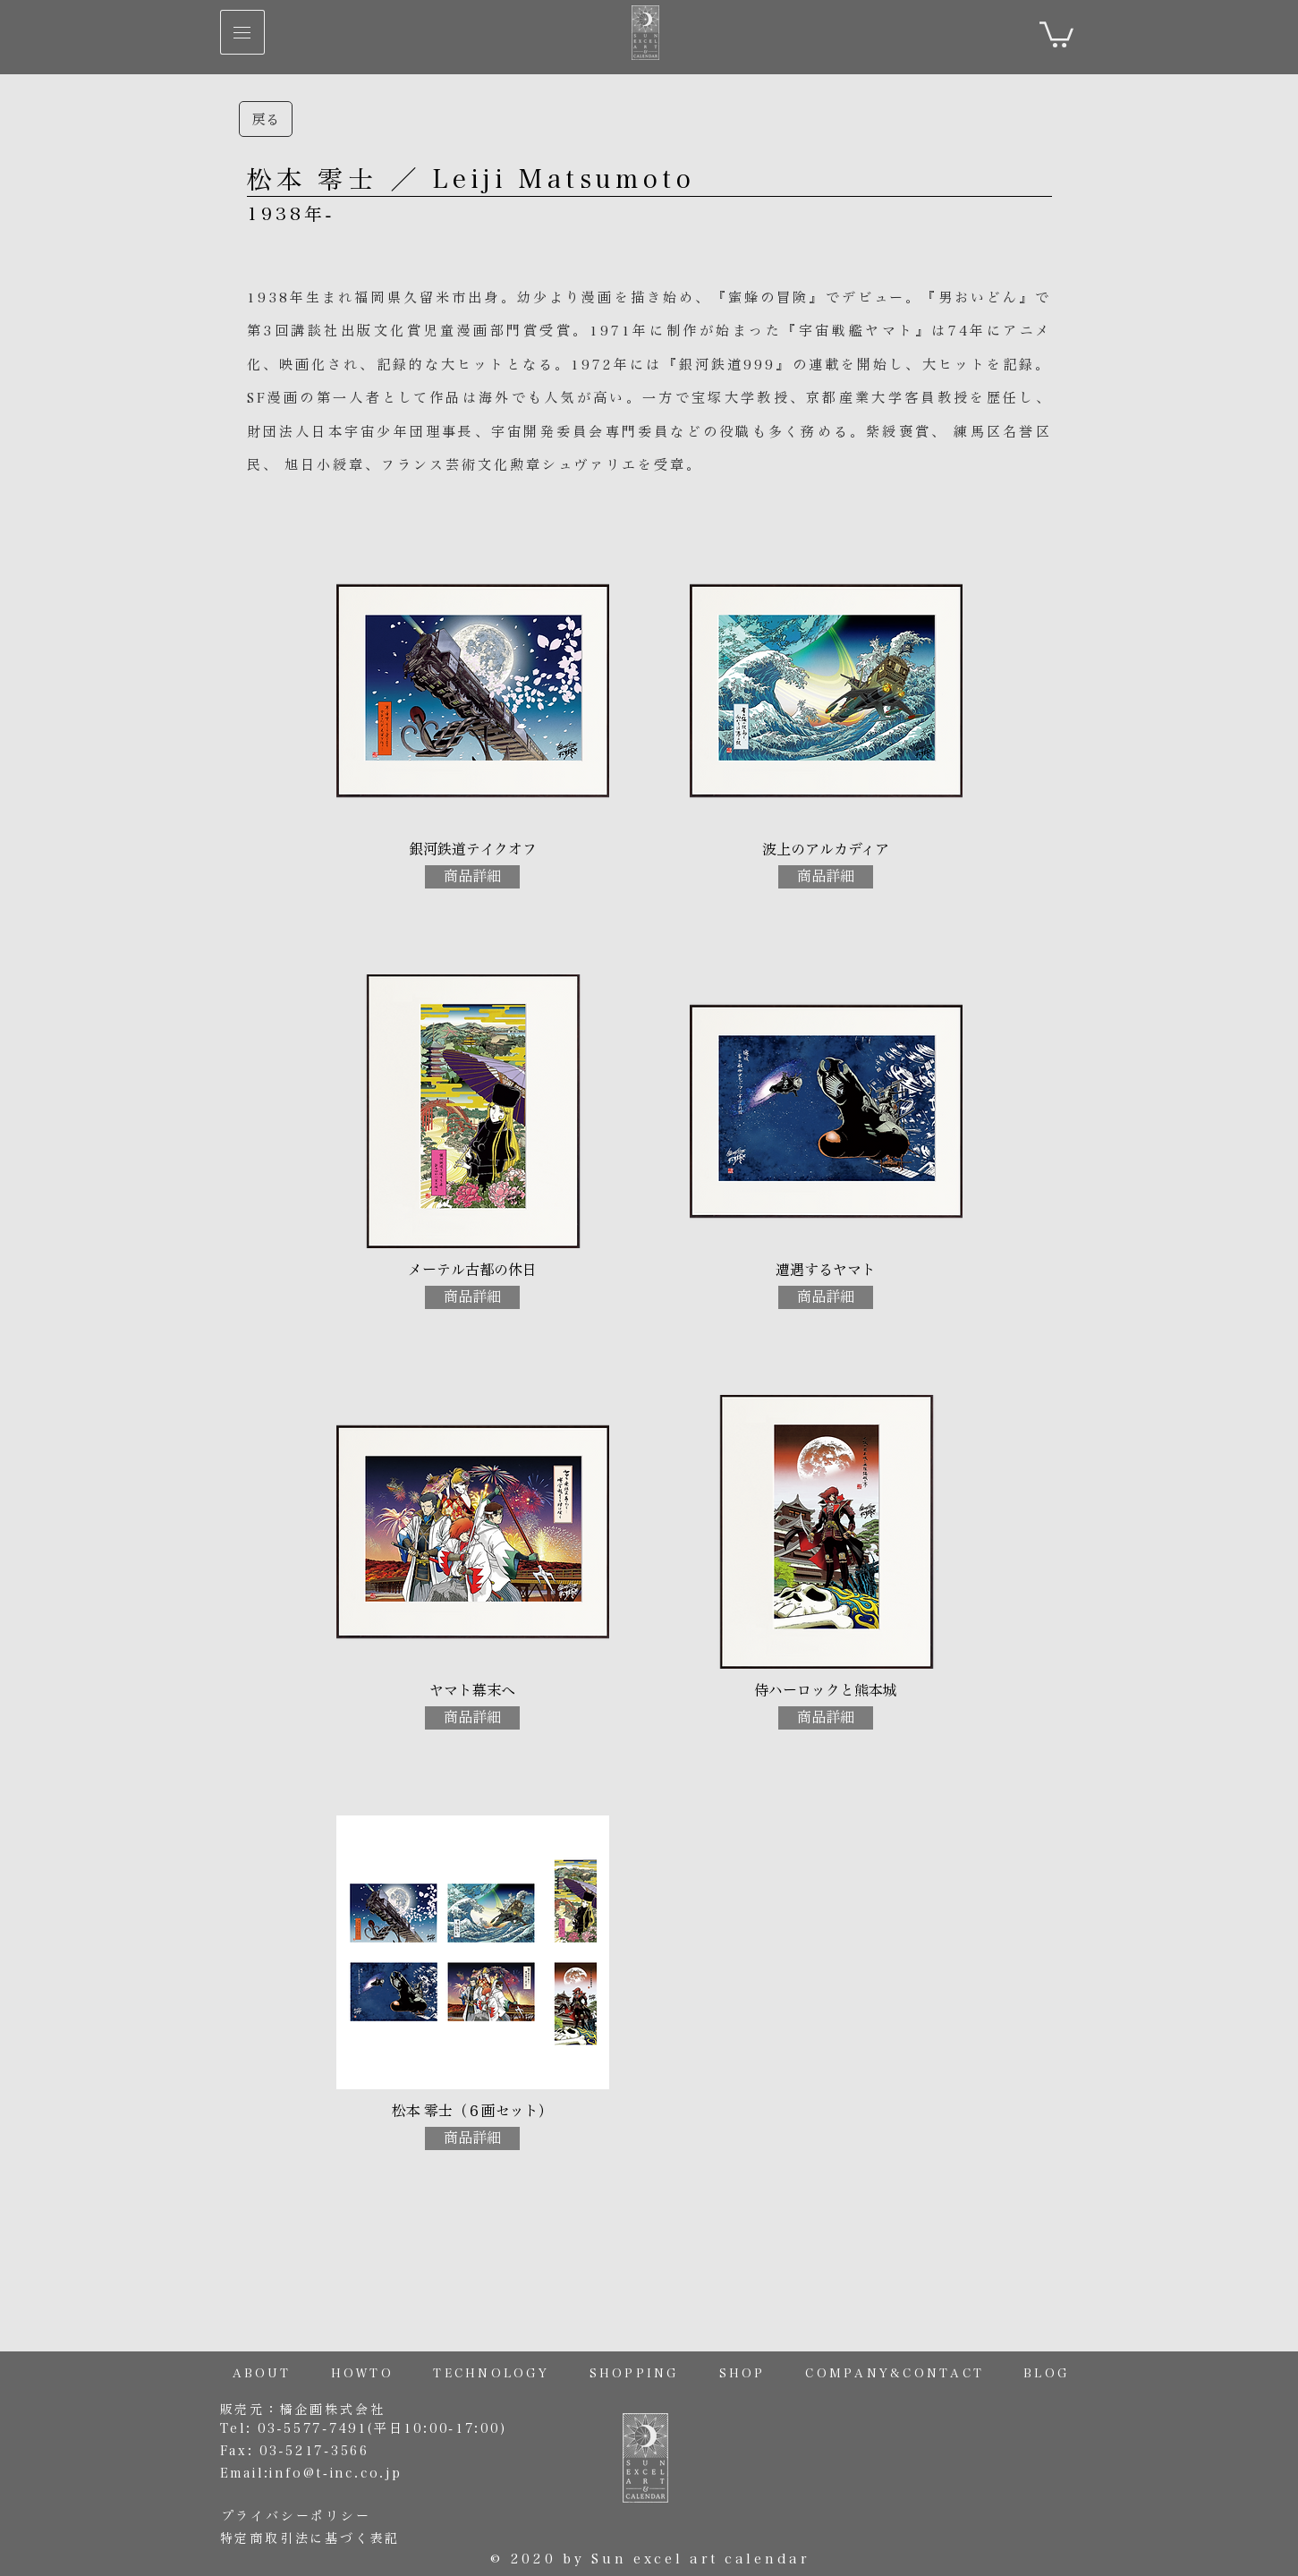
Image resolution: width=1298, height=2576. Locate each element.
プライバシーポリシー (296, 2516)
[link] (1056, 33)
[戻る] (266, 119)
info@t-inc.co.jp (335, 2473)
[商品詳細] (472, 876)
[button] (242, 32)
